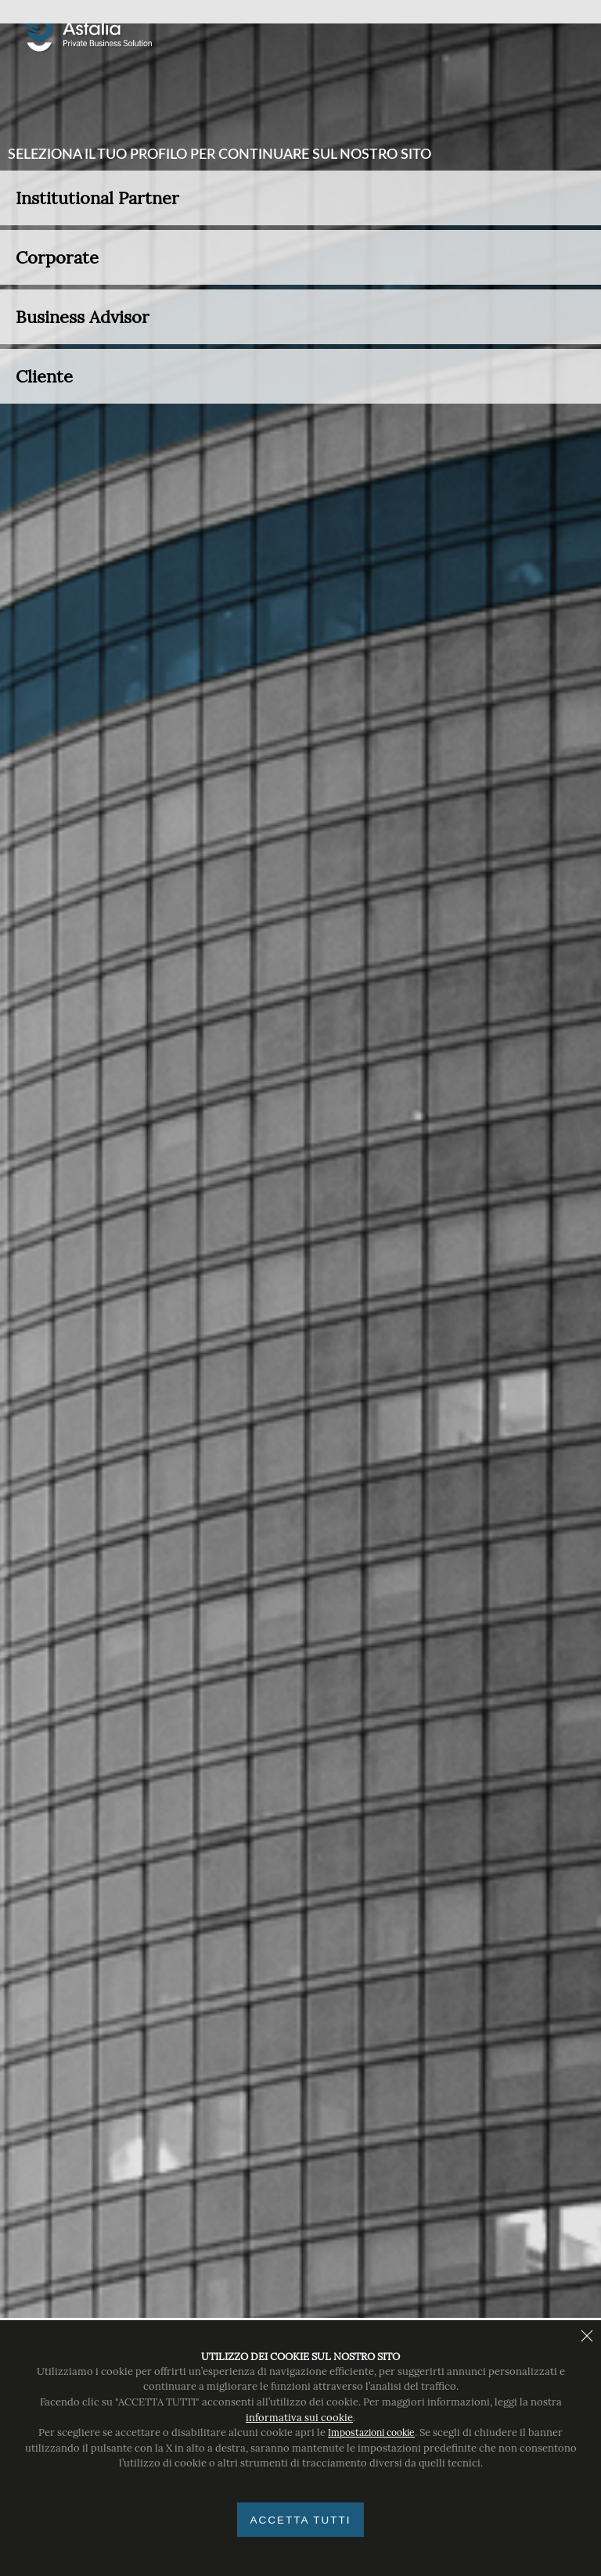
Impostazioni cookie (371, 2432)
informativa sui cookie (299, 2417)
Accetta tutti (300, 2520)
